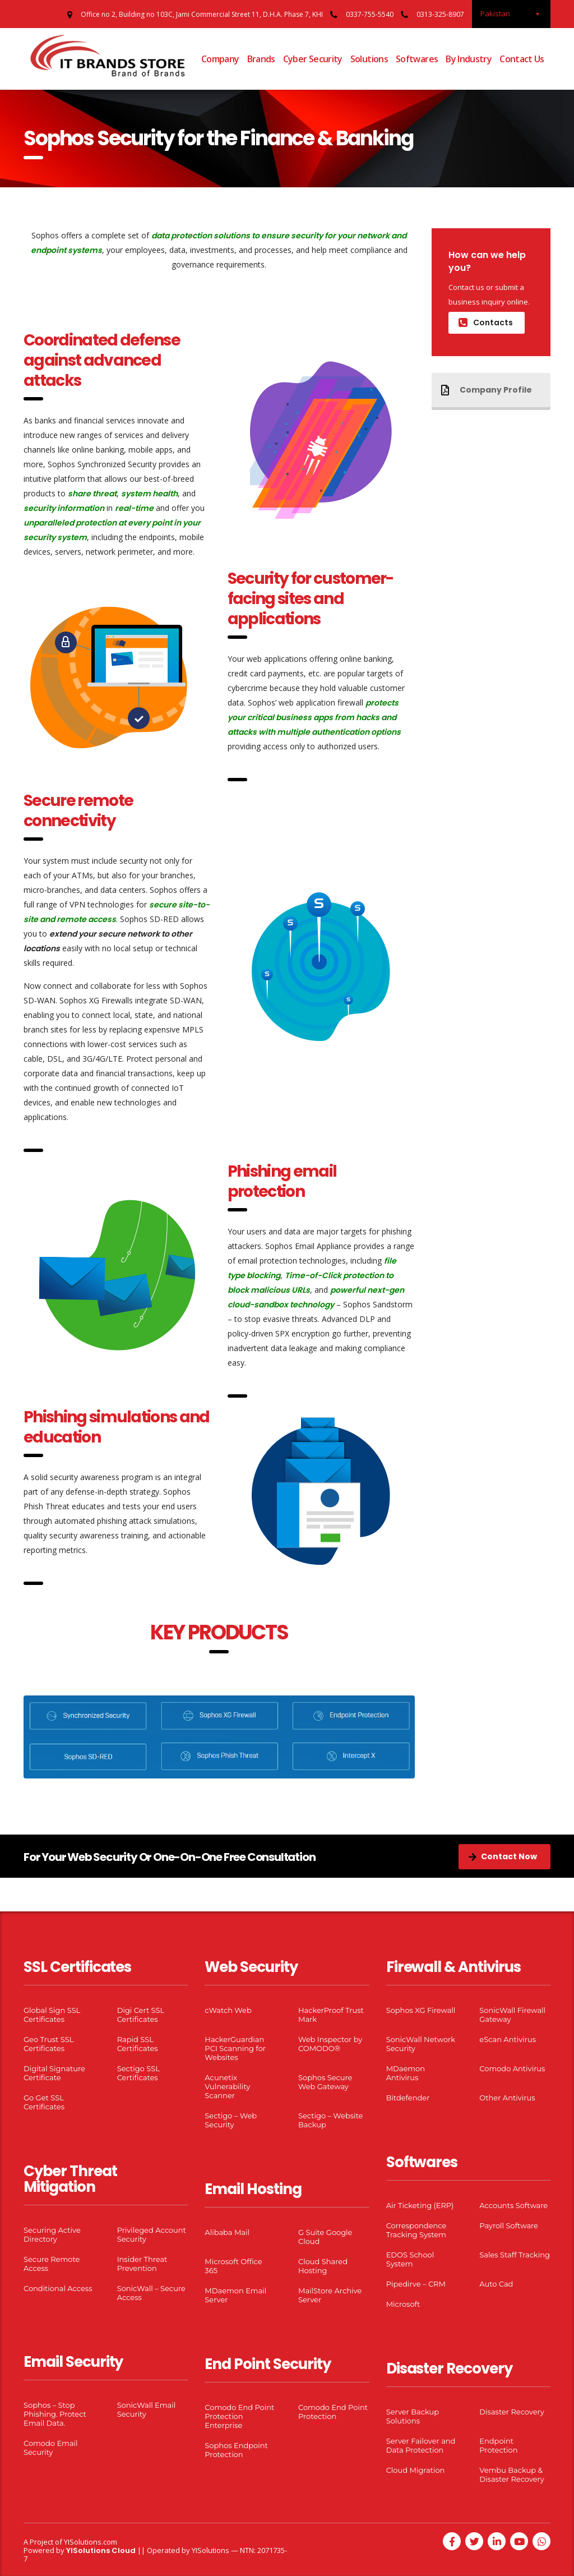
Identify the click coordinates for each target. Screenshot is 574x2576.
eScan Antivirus (507, 2039)
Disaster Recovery (511, 2411)
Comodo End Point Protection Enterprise (239, 2416)
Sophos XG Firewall (421, 2010)
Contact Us (521, 59)
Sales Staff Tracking (514, 2254)
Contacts (486, 322)
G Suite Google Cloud (325, 2237)
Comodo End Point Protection (333, 2412)
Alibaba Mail (227, 2232)
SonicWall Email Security (146, 2409)
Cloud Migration (415, 2470)
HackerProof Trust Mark (331, 2015)
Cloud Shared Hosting (323, 2266)
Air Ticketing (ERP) (420, 2205)
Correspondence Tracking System (416, 2230)
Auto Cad (496, 2283)
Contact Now (503, 1856)
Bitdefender (408, 2097)
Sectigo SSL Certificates (138, 2073)
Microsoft (403, 2303)
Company (220, 59)
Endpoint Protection (498, 2445)
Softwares (417, 59)
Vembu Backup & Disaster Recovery (511, 2474)
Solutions (369, 59)
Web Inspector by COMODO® (330, 2044)
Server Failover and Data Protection (421, 2445)
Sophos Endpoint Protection (236, 2450)
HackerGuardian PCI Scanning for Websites (235, 2048)
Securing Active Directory (52, 2234)
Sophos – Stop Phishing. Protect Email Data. (55, 2413)
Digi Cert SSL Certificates (141, 2015)
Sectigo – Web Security (231, 2120)
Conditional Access (58, 2288)
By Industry (469, 59)
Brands (261, 59)
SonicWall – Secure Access (151, 2293)
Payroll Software (508, 2225)
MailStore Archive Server (330, 2295)
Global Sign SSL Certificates (52, 2015)
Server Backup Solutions (412, 2416)
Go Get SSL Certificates (44, 2102)
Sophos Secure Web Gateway (325, 2082)
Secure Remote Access (52, 2264)
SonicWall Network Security (420, 2044)
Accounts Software (513, 2205)
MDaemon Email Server (235, 2295)
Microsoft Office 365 (233, 2266)
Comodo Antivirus (512, 2068)
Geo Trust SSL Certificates (48, 2044)
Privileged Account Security (151, 2234)
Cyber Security (312, 59)
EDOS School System (410, 2259)
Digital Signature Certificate (54, 2073)
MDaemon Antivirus (405, 2073)
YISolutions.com (90, 2542)
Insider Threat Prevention (142, 2264)
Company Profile (486, 389)
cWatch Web (228, 2010)
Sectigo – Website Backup (330, 2120)
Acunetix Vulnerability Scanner (227, 2086)
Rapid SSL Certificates (137, 2044)
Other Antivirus (507, 2097)
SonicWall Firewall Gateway (512, 2015)
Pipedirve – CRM (416, 2283)
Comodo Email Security (51, 2448)
